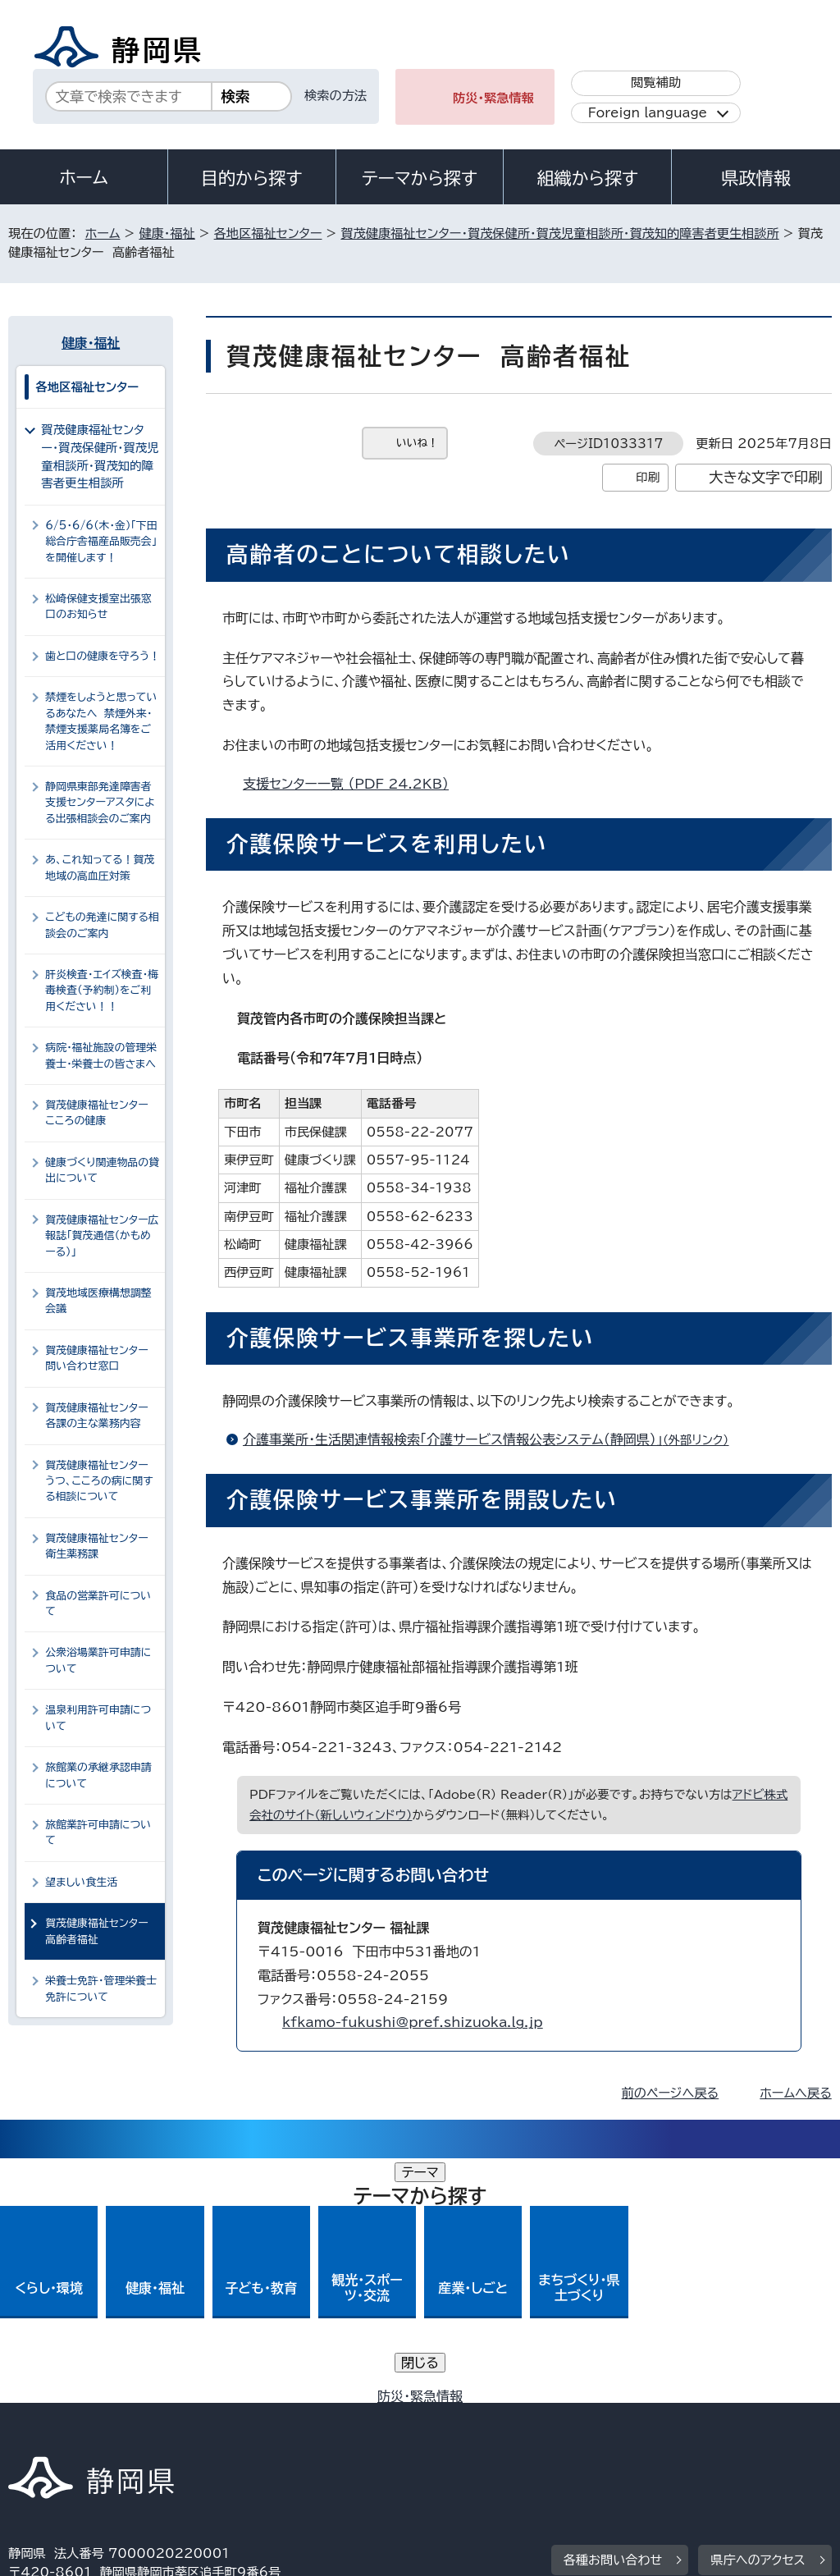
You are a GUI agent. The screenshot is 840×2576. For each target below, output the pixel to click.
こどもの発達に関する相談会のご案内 (102, 925)
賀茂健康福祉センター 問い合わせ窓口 (100, 1358)
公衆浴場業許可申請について (98, 1660)
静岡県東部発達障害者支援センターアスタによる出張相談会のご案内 (100, 802)
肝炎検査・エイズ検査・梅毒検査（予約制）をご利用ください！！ (101, 990)
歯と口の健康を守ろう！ (102, 656)
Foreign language (647, 113)
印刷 (648, 477)
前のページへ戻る (670, 2093)
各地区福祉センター (268, 233)
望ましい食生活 (81, 1882)
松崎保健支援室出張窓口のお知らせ (98, 606)
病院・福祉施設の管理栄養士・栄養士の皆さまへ (101, 1055)
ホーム (83, 177)
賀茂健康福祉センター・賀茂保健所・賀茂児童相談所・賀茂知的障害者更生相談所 (559, 233)
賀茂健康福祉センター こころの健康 (96, 1113)
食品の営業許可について (98, 1603)
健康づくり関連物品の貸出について (102, 1170)
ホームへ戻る (795, 2093)
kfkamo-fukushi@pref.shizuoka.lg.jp (412, 2022)
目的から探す (252, 178)
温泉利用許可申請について (98, 1717)
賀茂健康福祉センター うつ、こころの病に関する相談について (100, 1481)
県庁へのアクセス (757, 2315)
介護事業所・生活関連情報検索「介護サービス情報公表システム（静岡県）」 (493, 1439)
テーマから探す (419, 178)
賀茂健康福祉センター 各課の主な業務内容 (100, 1415)
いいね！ (417, 442)
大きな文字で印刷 (766, 477)
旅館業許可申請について (98, 1832)
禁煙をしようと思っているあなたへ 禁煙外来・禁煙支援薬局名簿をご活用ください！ (101, 721)
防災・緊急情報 (493, 98)
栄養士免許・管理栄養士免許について (101, 1988)
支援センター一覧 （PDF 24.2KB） (353, 783)
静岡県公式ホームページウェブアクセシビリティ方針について (555, 2417)
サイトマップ (159, 2435)
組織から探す (587, 178)
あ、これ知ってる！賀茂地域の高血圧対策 (99, 867)
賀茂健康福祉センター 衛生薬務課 (100, 1546)
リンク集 (44, 2435)
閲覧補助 (656, 82)
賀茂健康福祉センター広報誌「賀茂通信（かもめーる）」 (101, 1236)
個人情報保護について (269, 2417)
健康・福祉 (166, 233)
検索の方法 (335, 95)
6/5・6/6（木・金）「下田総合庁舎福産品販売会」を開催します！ (101, 541)
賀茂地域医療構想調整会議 (98, 1301)
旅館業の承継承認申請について (98, 1775)
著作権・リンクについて (85, 2417)
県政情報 (755, 178)
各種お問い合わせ (613, 2315)
